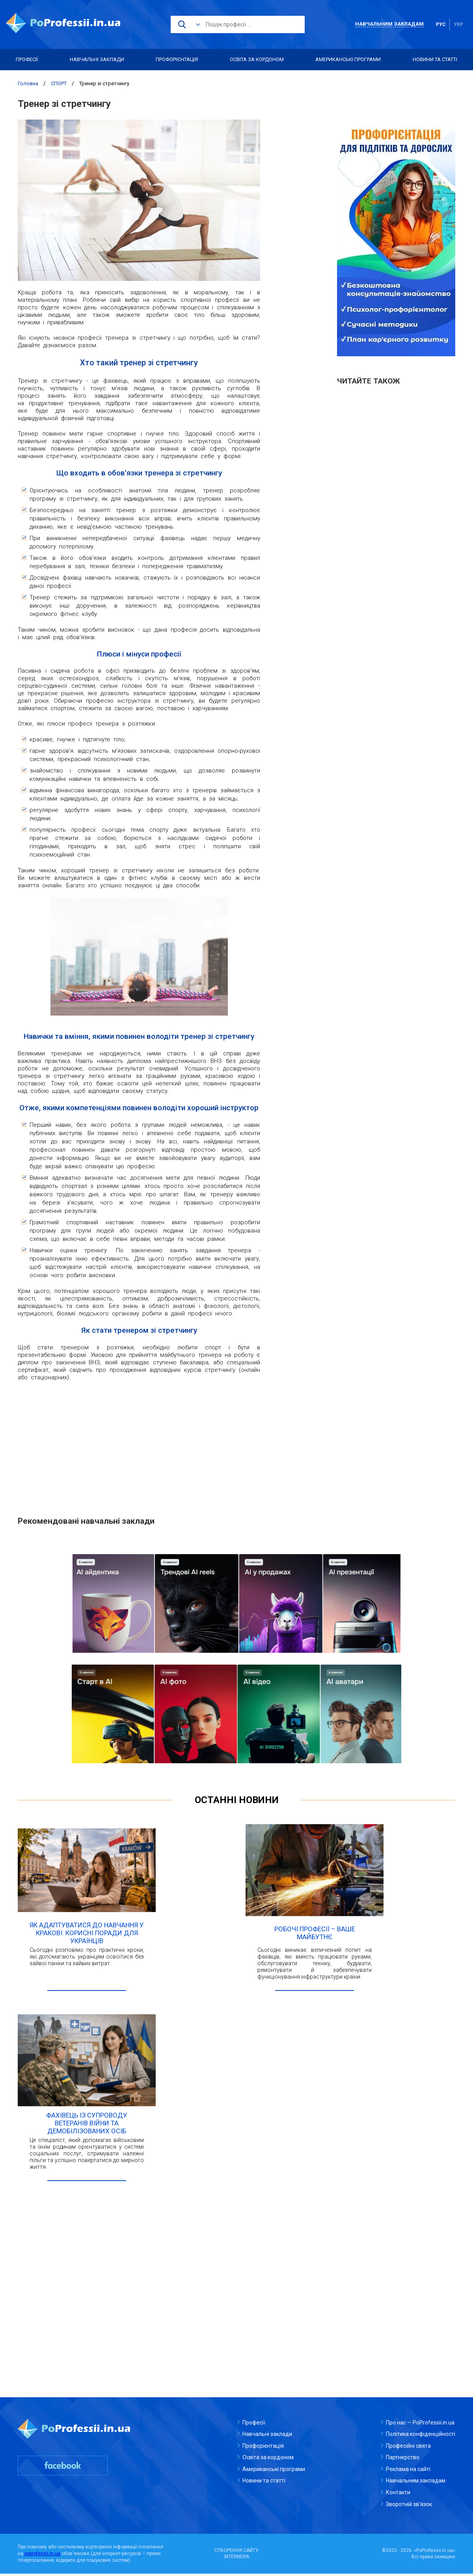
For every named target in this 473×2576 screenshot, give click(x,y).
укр (458, 24)
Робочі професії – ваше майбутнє (314, 1934)
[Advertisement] (139, 1444)
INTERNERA (236, 2559)
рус (441, 24)
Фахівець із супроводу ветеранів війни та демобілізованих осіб (86, 2125)
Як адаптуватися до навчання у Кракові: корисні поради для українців (87, 1934)
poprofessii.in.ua (42, 2556)
